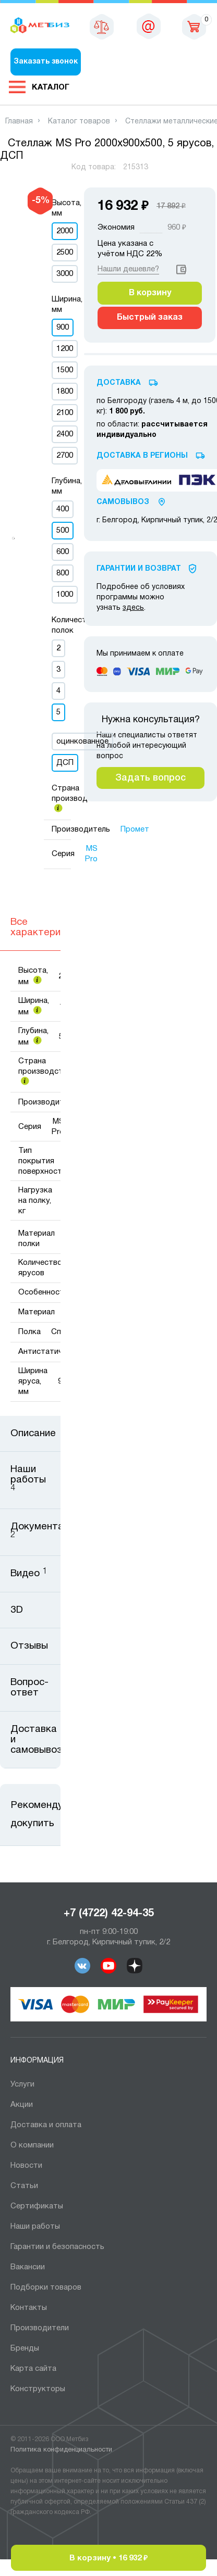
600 (62, 552)
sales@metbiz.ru (149, 26)
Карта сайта (33, 2368)
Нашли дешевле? (128, 269)
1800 (64, 391)
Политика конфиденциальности (61, 2450)
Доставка (119, 383)
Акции (21, 2104)
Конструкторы (37, 2389)
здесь (133, 608)
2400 (64, 434)
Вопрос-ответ (29, 1688)
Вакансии (27, 2267)
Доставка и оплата (45, 2125)
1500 (64, 370)
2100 (64, 413)
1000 (64, 594)
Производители (39, 2328)
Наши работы (35, 2226)
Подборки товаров (45, 2287)
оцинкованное (82, 741)
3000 (64, 274)
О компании (32, 2145)
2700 (64, 455)
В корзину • (108, 2558)
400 (62, 509)
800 (62, 573)
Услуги (22, 2084)
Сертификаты (36, 2206)
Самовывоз (123, 502)
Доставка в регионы (142, 456)
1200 (64, 349)
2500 (64, 252)
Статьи (24, 2186)
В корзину (150, 293)
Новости (26, 2165)
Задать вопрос (150, 778)
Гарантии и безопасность (57, 2247)
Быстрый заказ (150, 317)
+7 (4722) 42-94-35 (109, 1913)
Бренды (24, 2348)
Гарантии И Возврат (139, 569)
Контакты (28, 2307)
